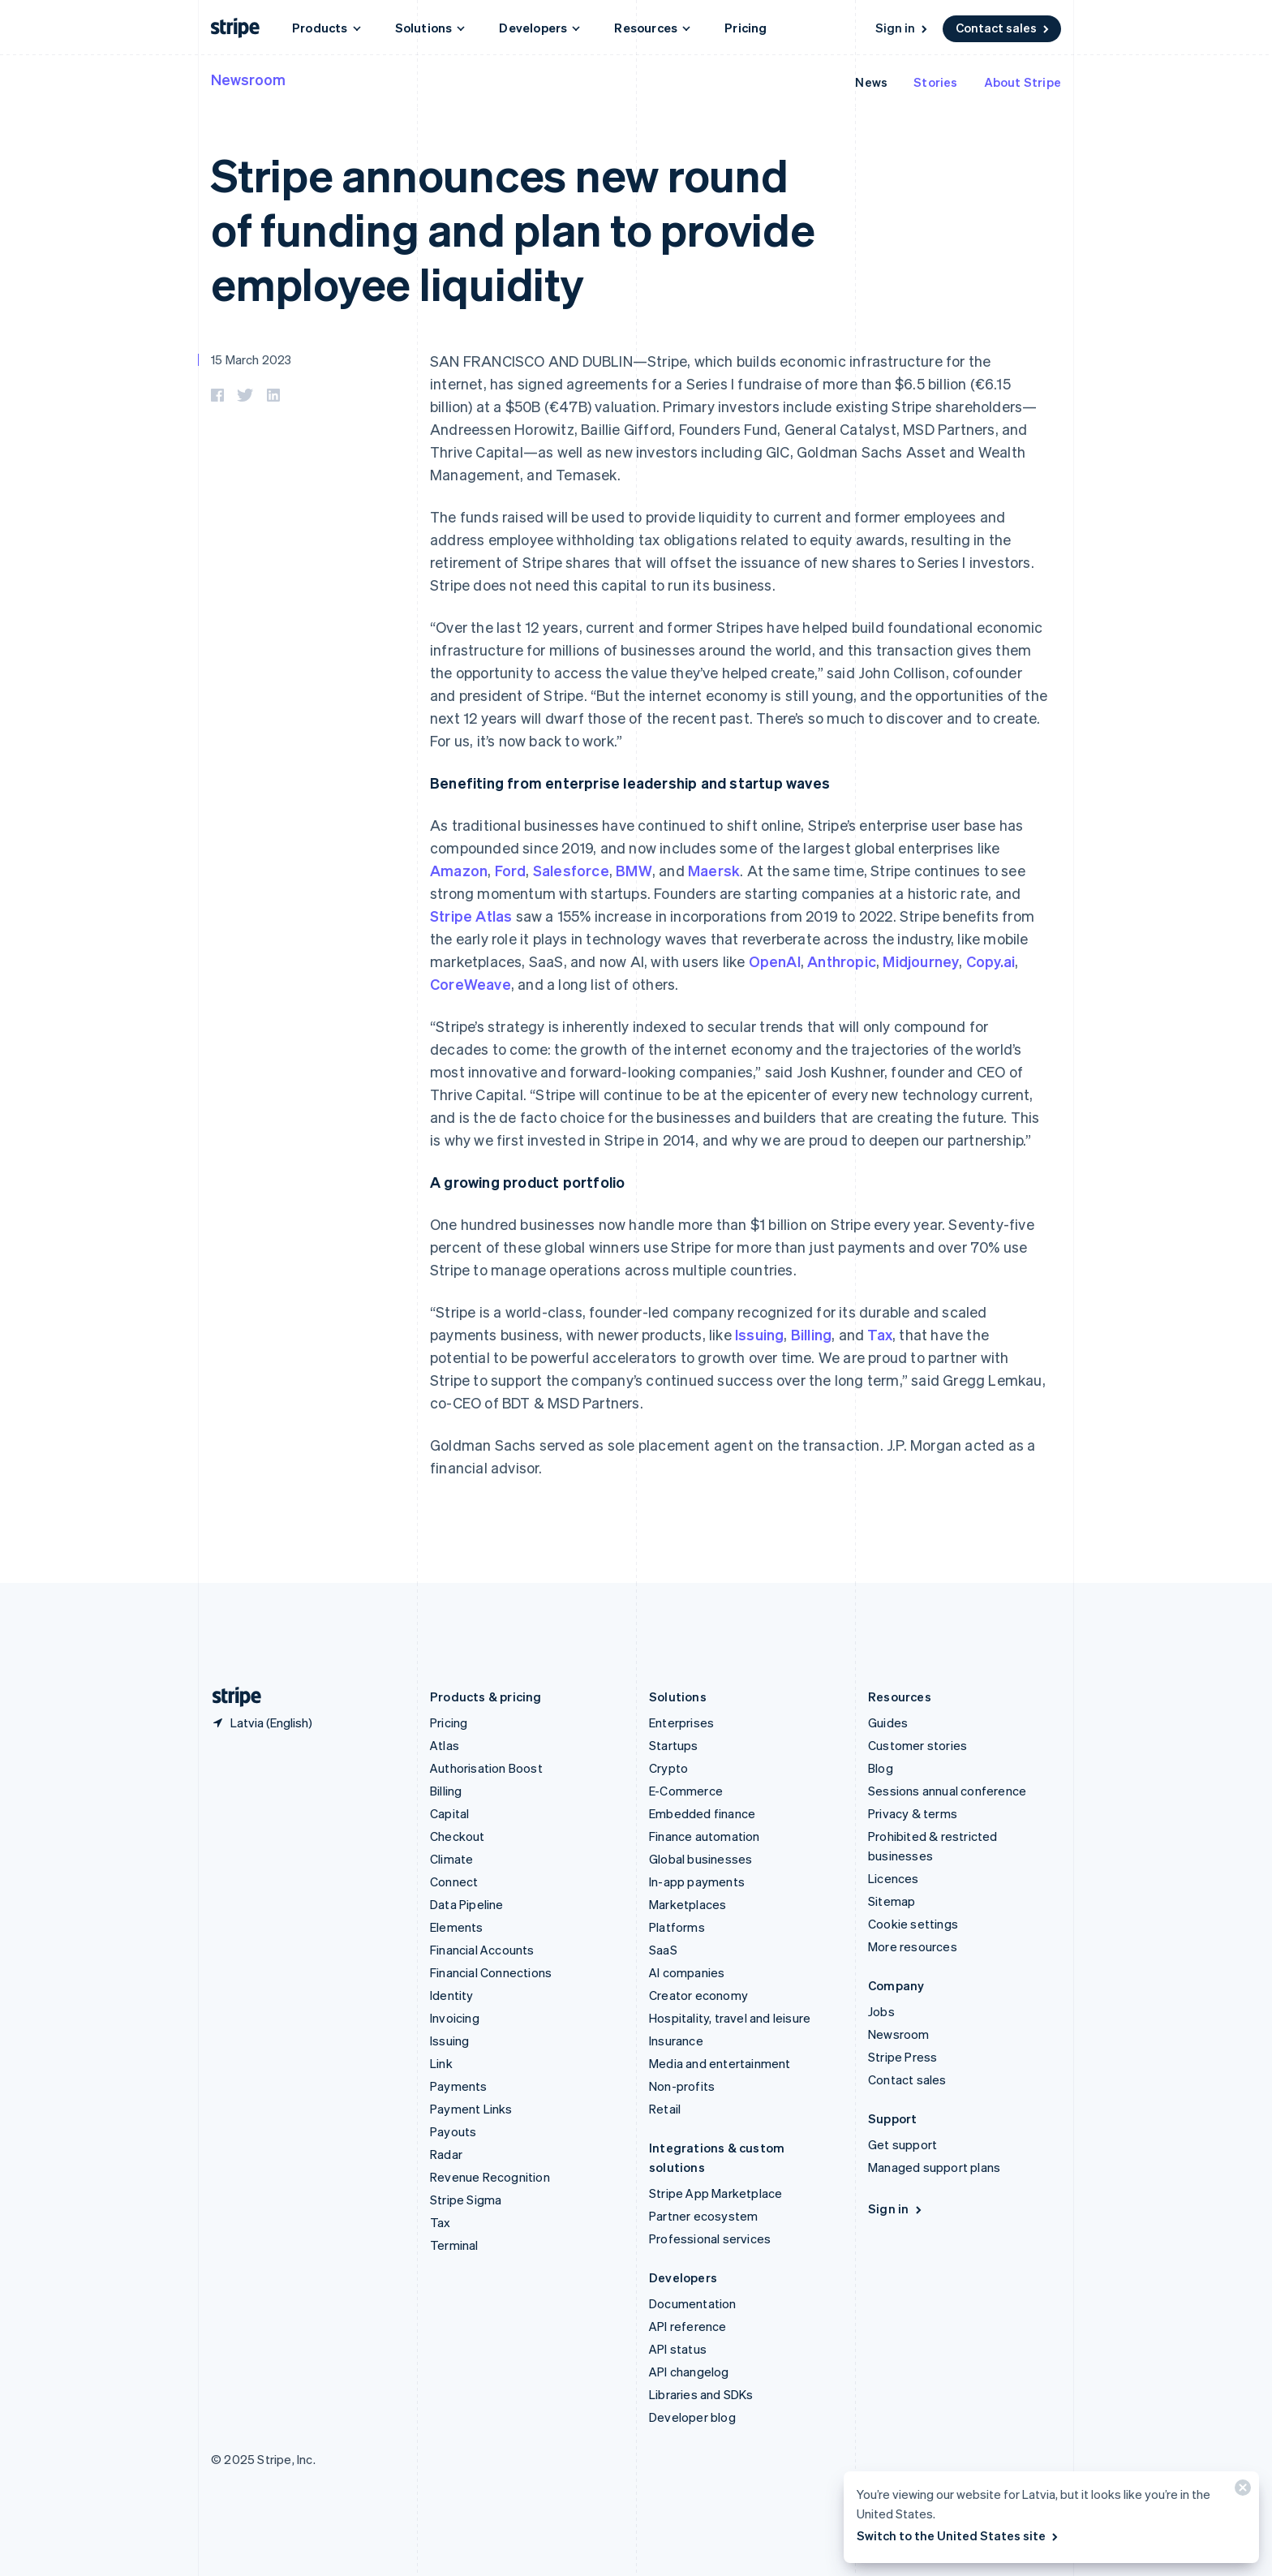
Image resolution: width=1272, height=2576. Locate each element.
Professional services (710, 2238)
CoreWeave (470, 983)
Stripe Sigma (465, 2199)
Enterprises (681, 1722)
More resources (912, 1946)
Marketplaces (687, 1904)
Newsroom (248, 79)
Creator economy (698, 1995)
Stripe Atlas (471, 915)
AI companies (686, 1972)
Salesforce (571, 870)
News (871, 82)
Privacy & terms (912, 1813)
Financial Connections (491, 1972)
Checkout (457, 1836)
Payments (459, 2086)
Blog (880, 1768)
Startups (673, 1745)
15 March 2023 (251, 359)
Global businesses (700, 1859)
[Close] (1240, 2491)
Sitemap (891, 1901)
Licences (893, 1878)
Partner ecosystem (703, 2216)
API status (678, 2349)
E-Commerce (686, 1791)
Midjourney (921, 961)
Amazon (459, 870)
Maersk (714, 870)
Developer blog (692, 2417)
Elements (456, 1927)
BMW (634, 870)
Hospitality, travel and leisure (729, 2018)
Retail (665, 2109)
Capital (449, 1813)
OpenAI (775, 961)
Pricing (745, 27)
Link (441, 2063)
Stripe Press (902, 2057)
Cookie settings (913, 1924)
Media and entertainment (720, 2063)
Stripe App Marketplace (715, 2193)
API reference (688, 2326)
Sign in (902, 27)
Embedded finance (702, 1813)
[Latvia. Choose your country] (261, 1722)
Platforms (677, 1927)
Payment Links (471, 2109)
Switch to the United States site (958, 2535)
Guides (888, 1722)
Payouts (453, 2131)
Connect (454, 1881)
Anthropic (841, 961)
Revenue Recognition (490, 2177)
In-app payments (697, 1881)
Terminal (454, 2245)
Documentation (693, 2303)
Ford (510, 870)
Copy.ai (990, 961)
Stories (935, 82)
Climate (451, 1859)
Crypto (668, 1768)
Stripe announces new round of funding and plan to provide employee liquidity (513, 228)
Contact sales (1003, 27)
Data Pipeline (467, 1904)
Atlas (444, 1745)
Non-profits (682, 2086)
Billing (811, 1334)
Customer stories (917, 1745)
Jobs (881, 2011)
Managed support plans (934, 2167)
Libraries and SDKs (701, 2394)
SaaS (663, 1950)
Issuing (759, 1334)
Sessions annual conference (947, 1791)
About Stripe (1022, 82)
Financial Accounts (482, 1950)
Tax (879, 1334)
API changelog (689, 2371)
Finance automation (704, 1836)
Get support (902, 2144)
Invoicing (454, 2018)
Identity (452, 1995)
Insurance (676, 2040)
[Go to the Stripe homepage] (230, 1697)
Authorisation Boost (486, 1768)
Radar (446, 2154)
